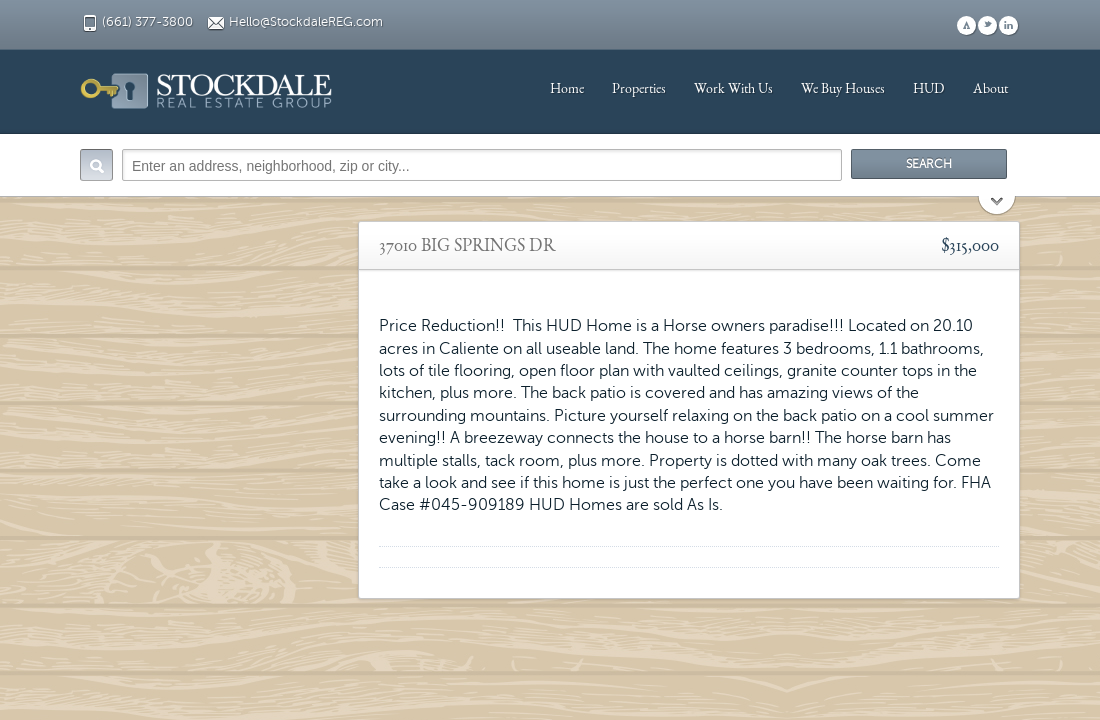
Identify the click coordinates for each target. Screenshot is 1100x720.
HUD (929, 90)
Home (567, 90)
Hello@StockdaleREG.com (306, 22)
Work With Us (733, 90)
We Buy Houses (843, 90)
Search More (997, 207)
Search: (96, 165)
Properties (639, 90)
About (990, 90)
